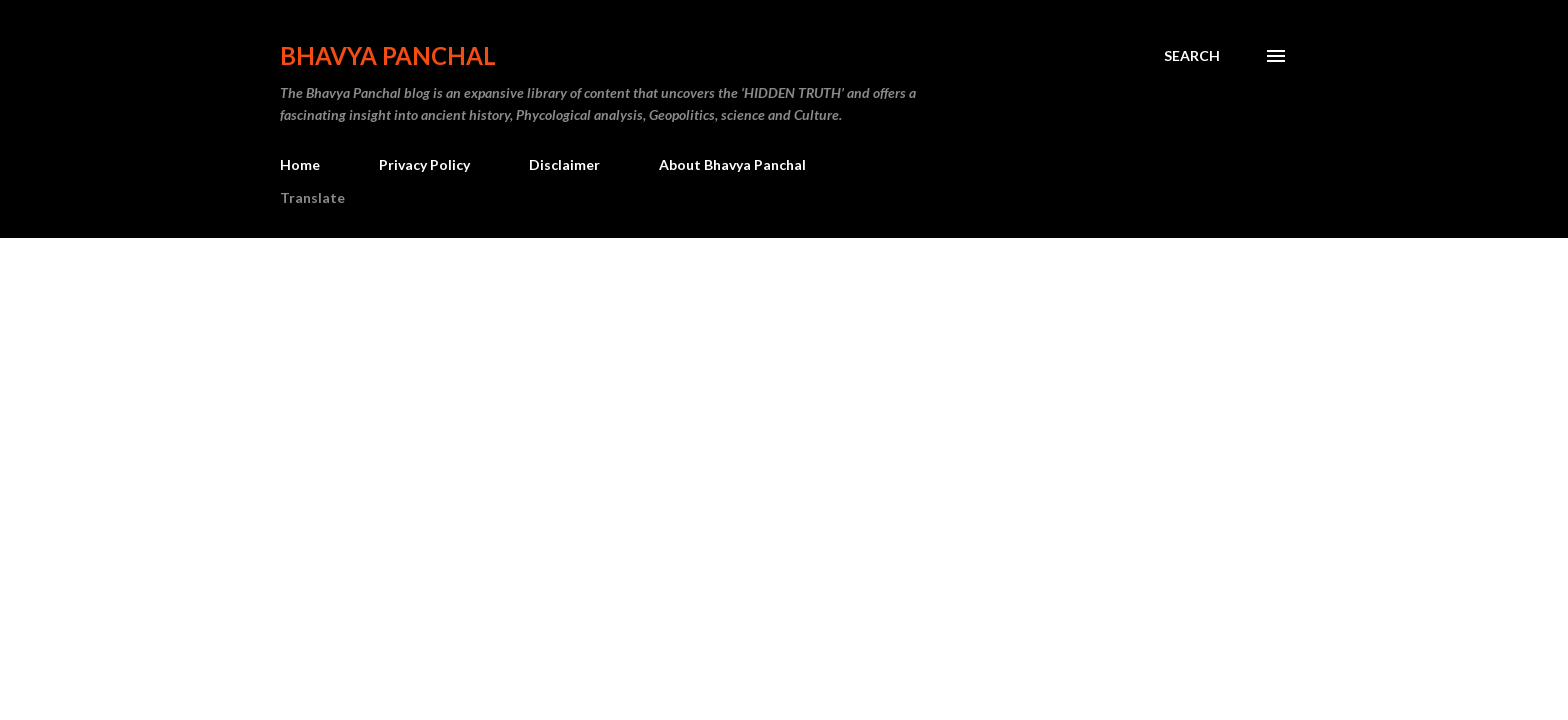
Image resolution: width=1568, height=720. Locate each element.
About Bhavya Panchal (732, 164)
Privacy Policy (424, 164)
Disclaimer (564, 164)
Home (300, 164)
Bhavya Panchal (388, 55)
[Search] (1192, 56)
